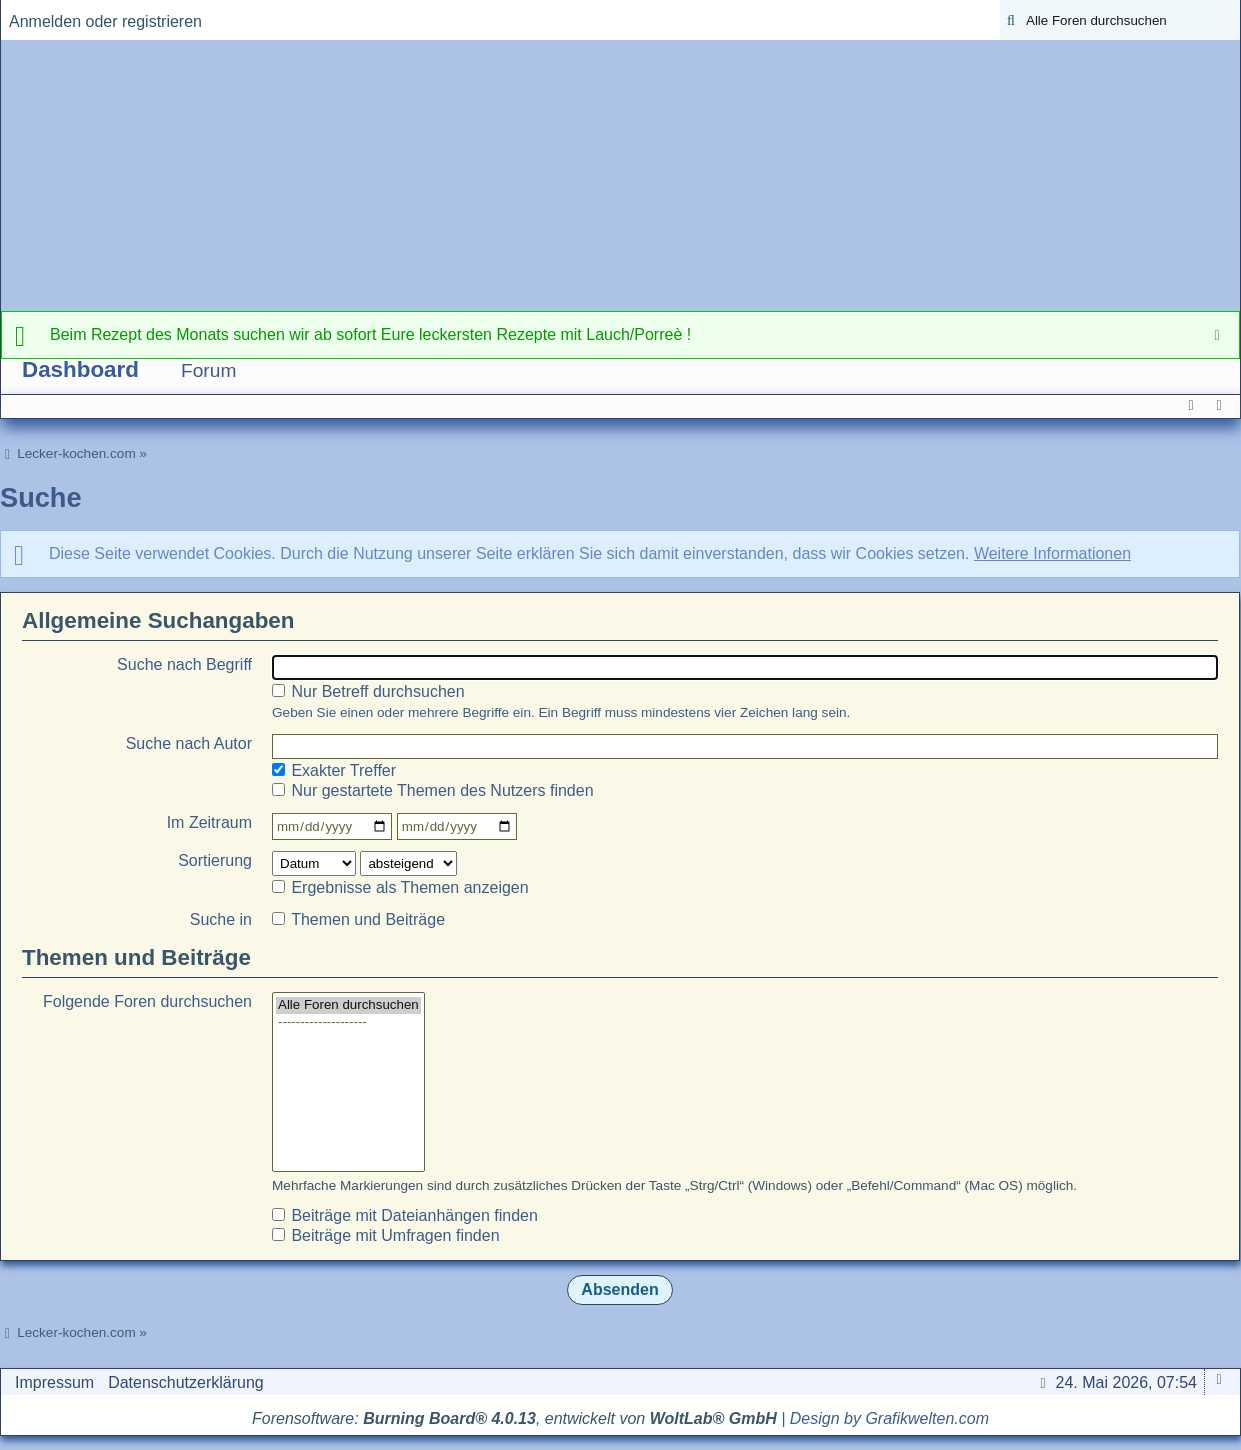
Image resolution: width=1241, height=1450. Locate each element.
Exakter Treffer (334, 770)
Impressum (54, 1382)
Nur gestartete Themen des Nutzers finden (433, 790)
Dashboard (80, 369)
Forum (208, 370)
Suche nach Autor (189, 743)
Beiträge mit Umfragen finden (386, 1235)
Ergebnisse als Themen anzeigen (400, 887)
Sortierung (215, 860)
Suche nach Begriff (184, 664)
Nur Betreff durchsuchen (368, 691)
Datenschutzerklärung (186, 1382)
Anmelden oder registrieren (105, 21)
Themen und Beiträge (358, 919)
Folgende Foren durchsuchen (147, 1001)
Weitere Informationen (1052, 553)
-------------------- (348, 1022)
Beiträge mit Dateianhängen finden (405, 1215)
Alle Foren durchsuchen (348, 1005)
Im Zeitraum (209, 822)
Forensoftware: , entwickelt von (514, 1418)
